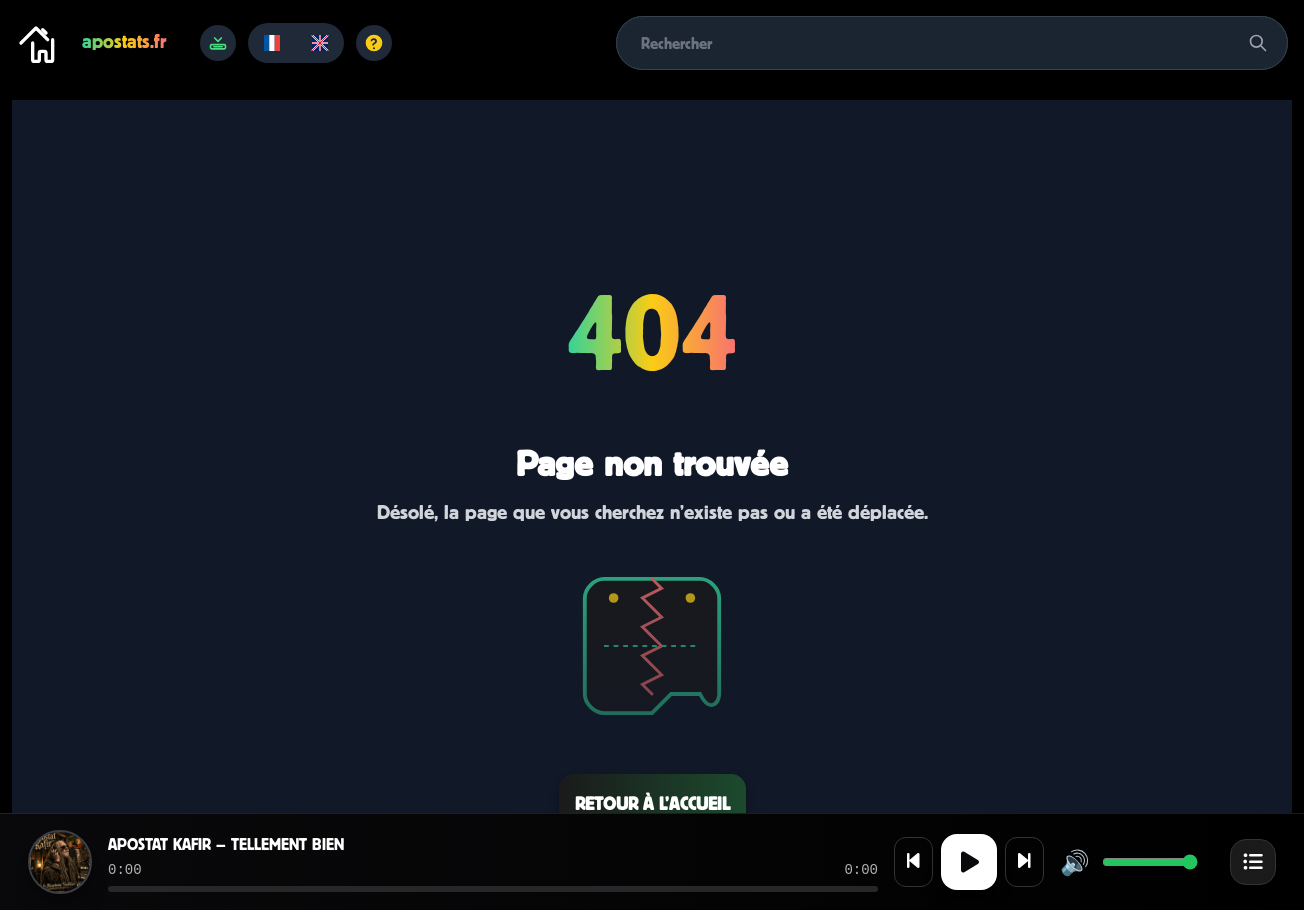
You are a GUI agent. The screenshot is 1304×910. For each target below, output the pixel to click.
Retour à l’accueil (652, 803)
